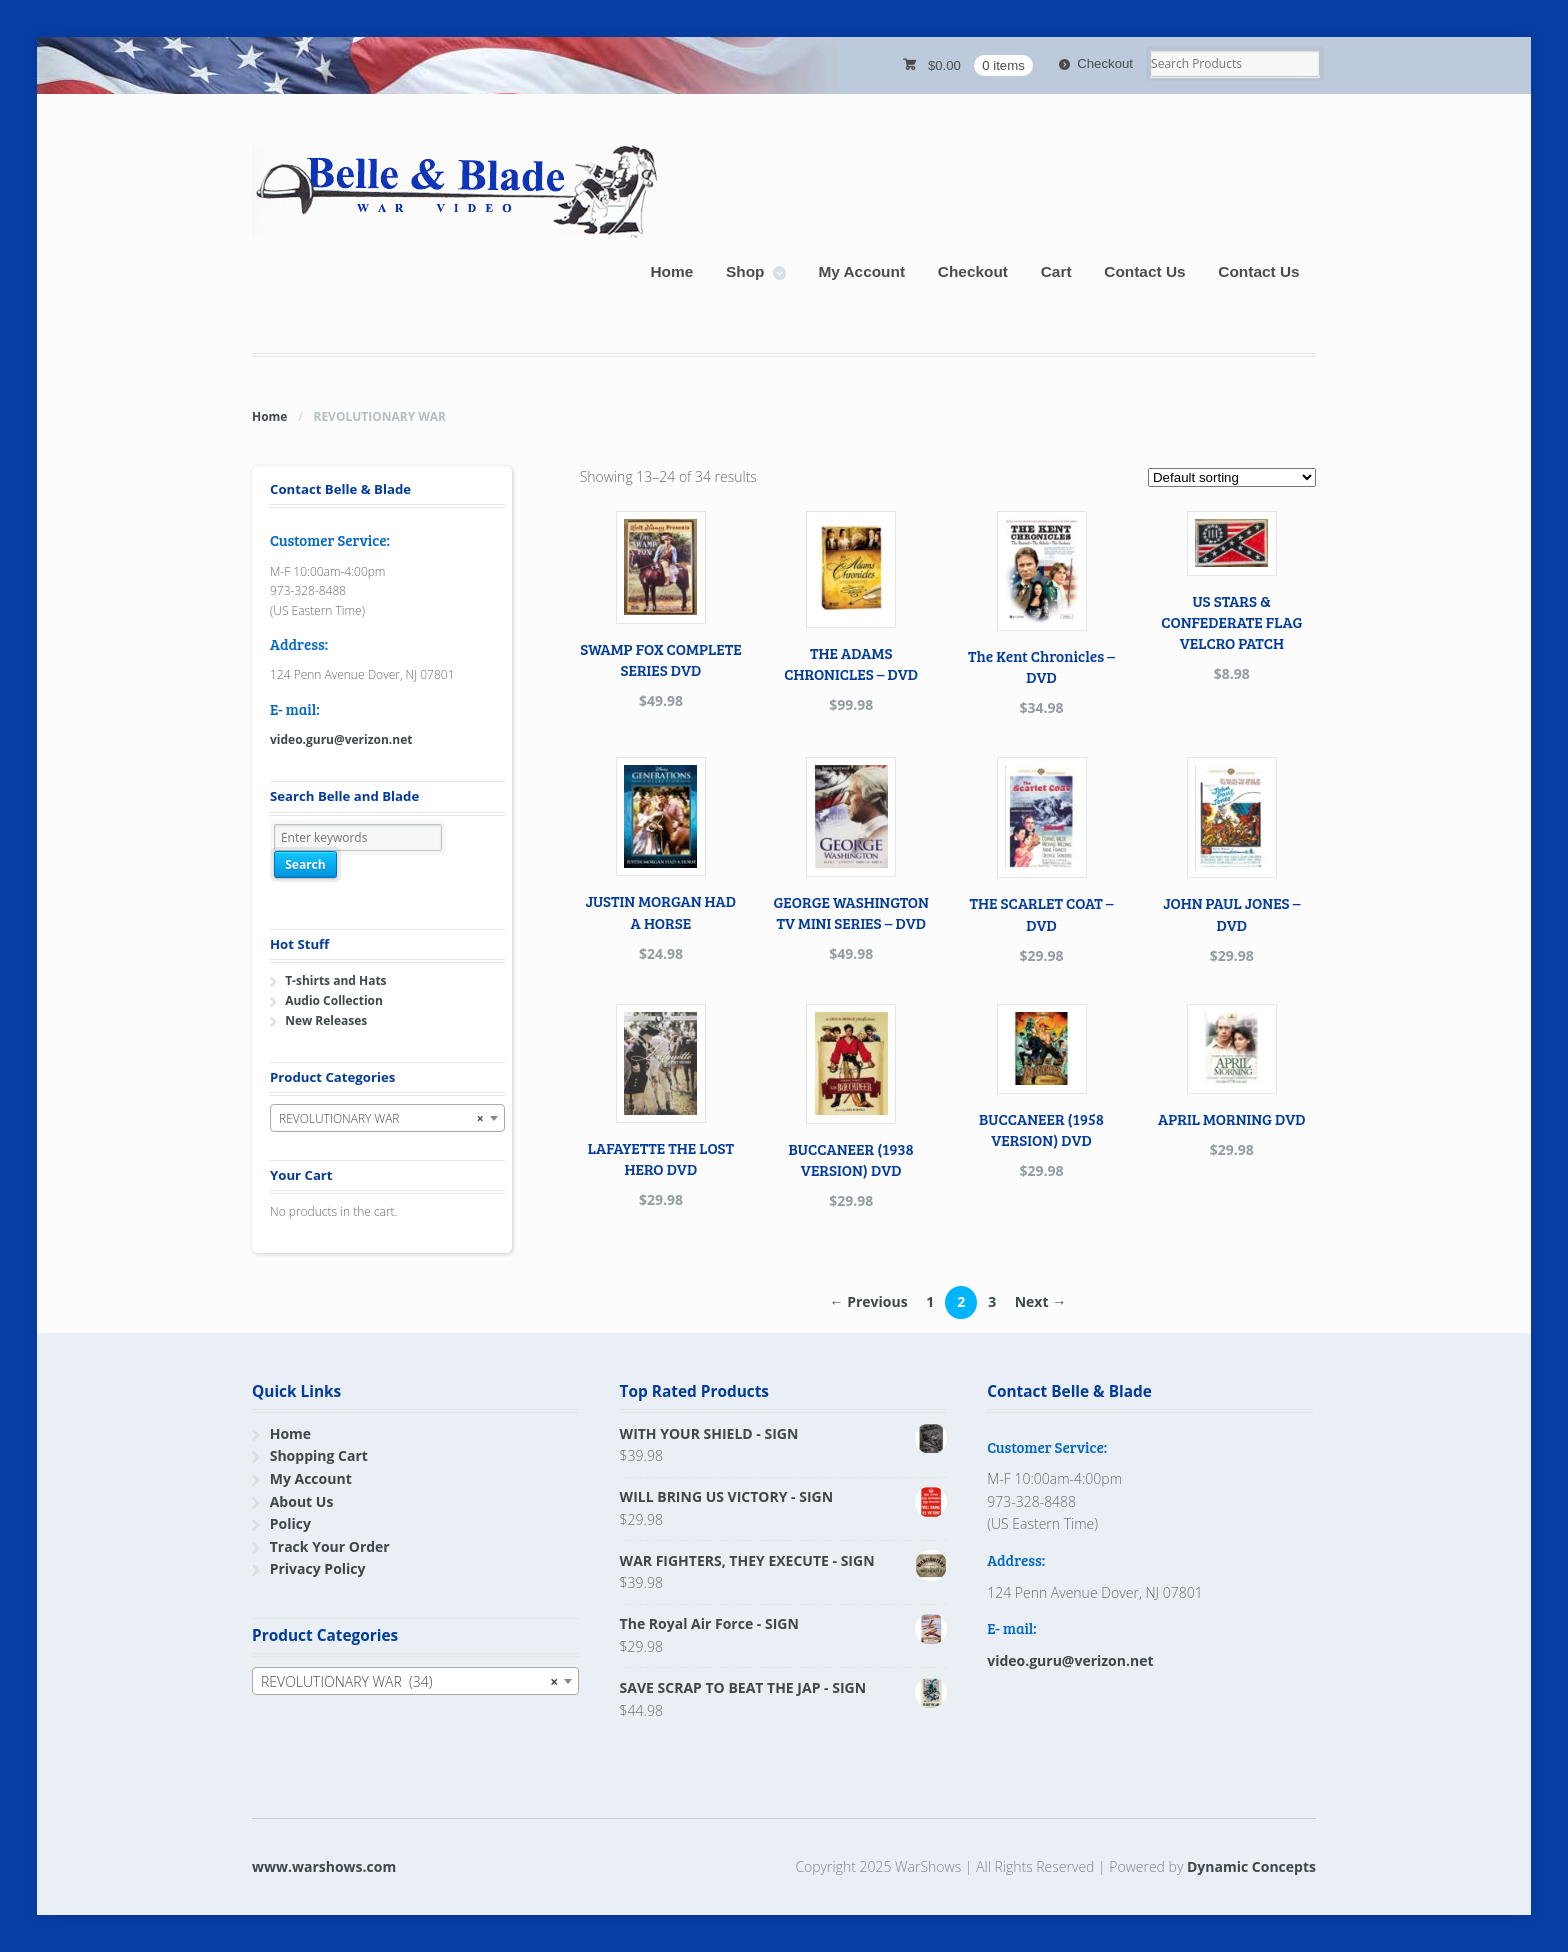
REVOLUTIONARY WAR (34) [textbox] (409, 1682)
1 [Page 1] (930, 1301)
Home (671, 271)
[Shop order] (1232, 477)
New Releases (326, 1020)
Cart (1056, 271)
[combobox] (387, 1118)
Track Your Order (330, 1546)
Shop (745, 271)
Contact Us (1144, 271)
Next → (1040, 1301)
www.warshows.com (324, 1866)
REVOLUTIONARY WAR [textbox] (381, 1119)
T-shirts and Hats (335, 980)
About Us (302, 1501)
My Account (861, 271)
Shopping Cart (319, 1455)
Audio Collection (334, 1000)
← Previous (869, 1301)
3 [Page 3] (992, 1301)
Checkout (1105, 63)
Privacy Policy (318, 1568)
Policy (290, 1523)
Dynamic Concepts (1251, 1866)
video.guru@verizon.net (341, 739)
